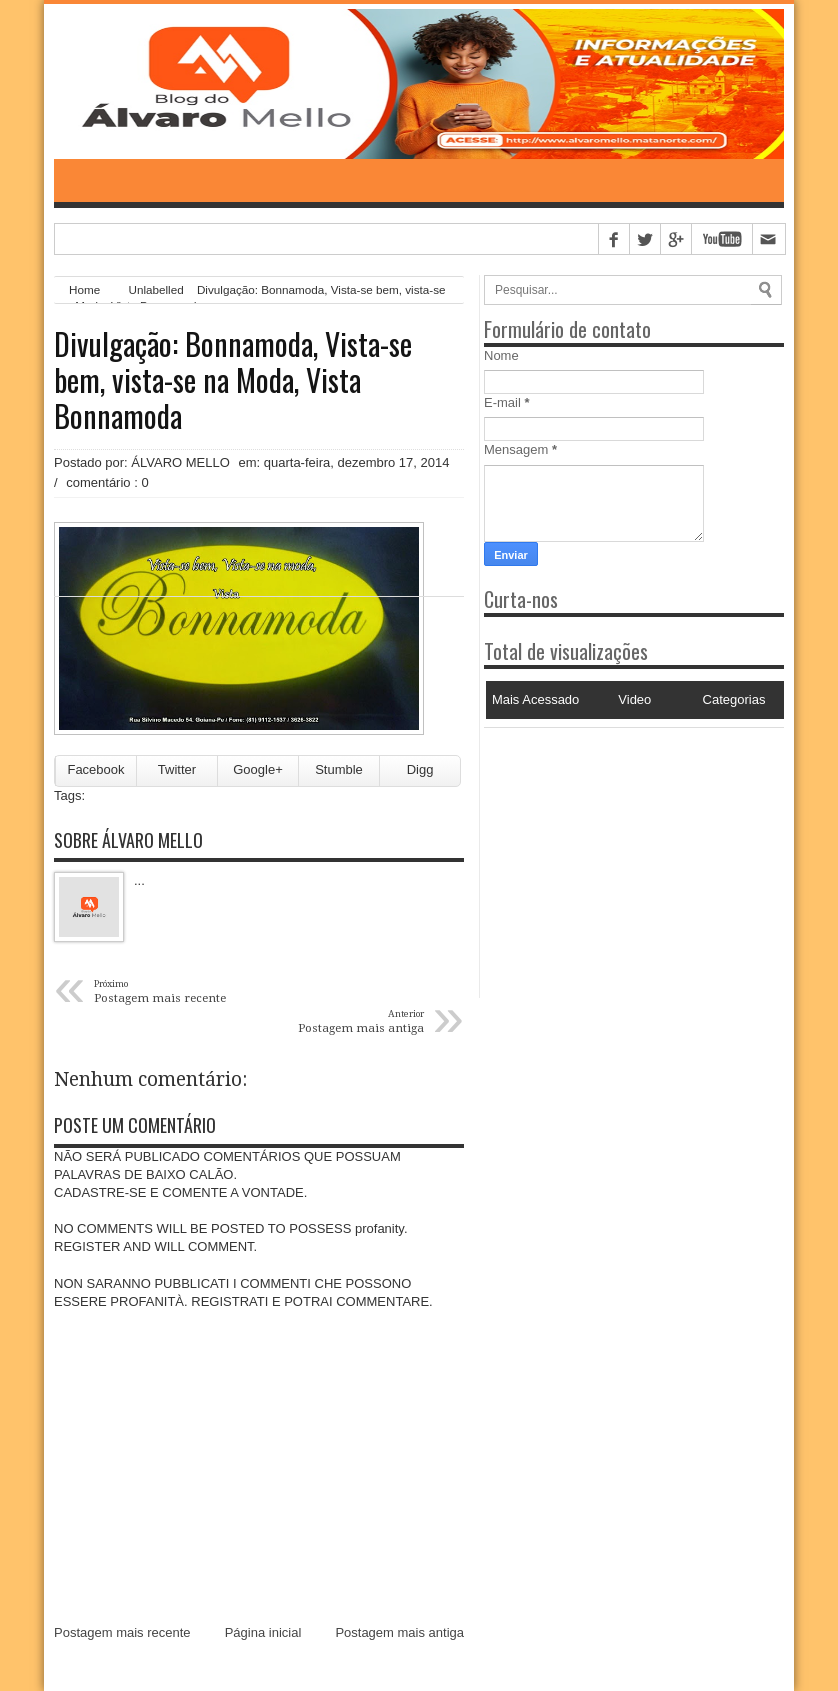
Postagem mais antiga (399, 1632)
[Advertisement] (609, 853)
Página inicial (263, 1632)
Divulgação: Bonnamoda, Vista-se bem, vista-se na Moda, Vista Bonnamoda (233, 380)
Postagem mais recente (122, 1632)
